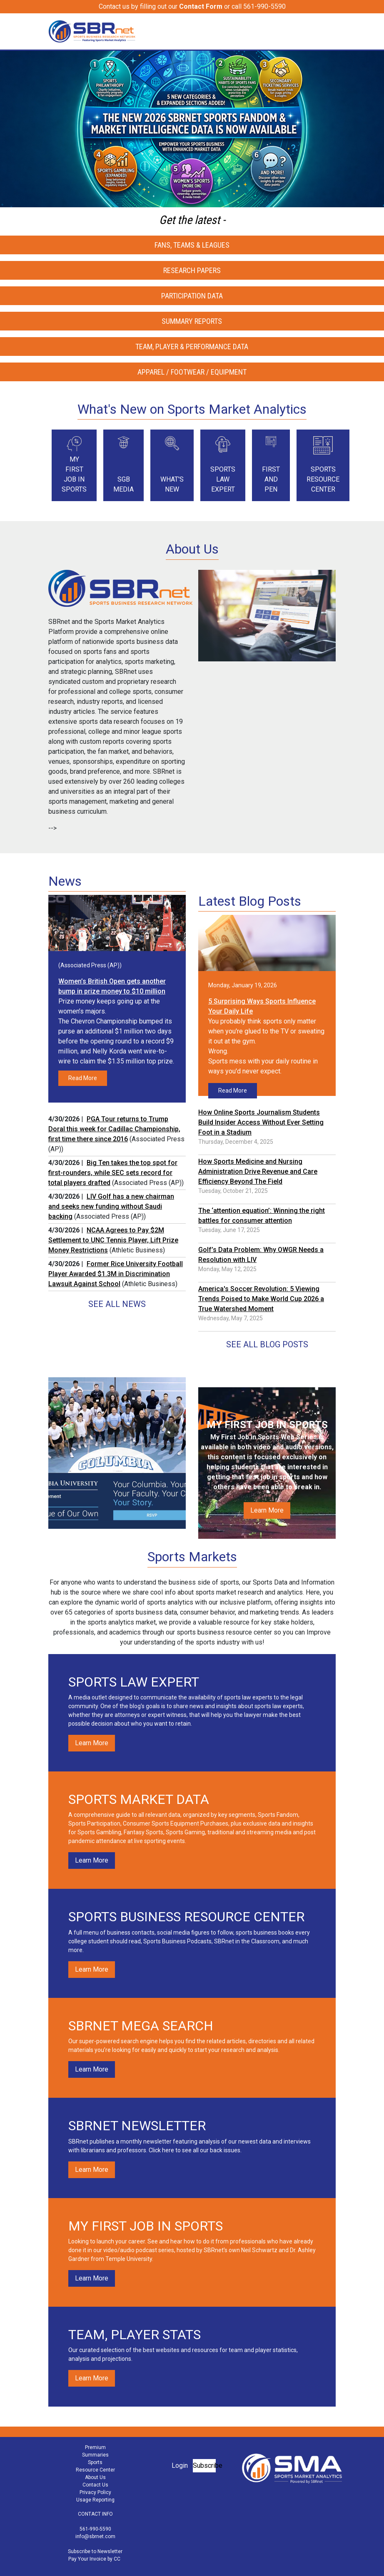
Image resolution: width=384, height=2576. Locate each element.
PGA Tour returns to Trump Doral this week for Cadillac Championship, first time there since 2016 (114, 1129)
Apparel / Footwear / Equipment (192, 372)
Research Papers (192, 270)
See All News (117, 1304)
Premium (95, 2447)
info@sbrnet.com (95, 2536)
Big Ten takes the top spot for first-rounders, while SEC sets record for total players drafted (112, 1173)
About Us (95, 2477)
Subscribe (204, 2465)
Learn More (267, 1510)
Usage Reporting (95, 2500)
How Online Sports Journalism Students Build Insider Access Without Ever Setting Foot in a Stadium (261, 1122)
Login (180, 2465)
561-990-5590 (95, 2529)
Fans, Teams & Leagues (192, 245)
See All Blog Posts (267, 1344)
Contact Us (95, 2485)
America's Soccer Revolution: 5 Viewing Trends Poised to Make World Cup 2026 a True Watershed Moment (261, 1299)
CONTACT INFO (95, 2514)
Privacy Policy (95, 2492)
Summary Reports (192, 321)
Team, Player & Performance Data (191, 346)
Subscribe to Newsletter (95, 2551)
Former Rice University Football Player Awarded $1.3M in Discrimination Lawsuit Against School (115, 1274)
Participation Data (192, 295)
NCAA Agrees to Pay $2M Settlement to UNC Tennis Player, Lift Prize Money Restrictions (113, 1240)
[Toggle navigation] (330, 31)
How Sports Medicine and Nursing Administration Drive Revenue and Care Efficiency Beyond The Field (257, 1171)
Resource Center (95, 2470)
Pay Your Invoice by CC (94, 2559)
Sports (95, 2462)
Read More (82, 1078)
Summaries (95, 2455)
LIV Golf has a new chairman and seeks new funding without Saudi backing (111, 1206)
